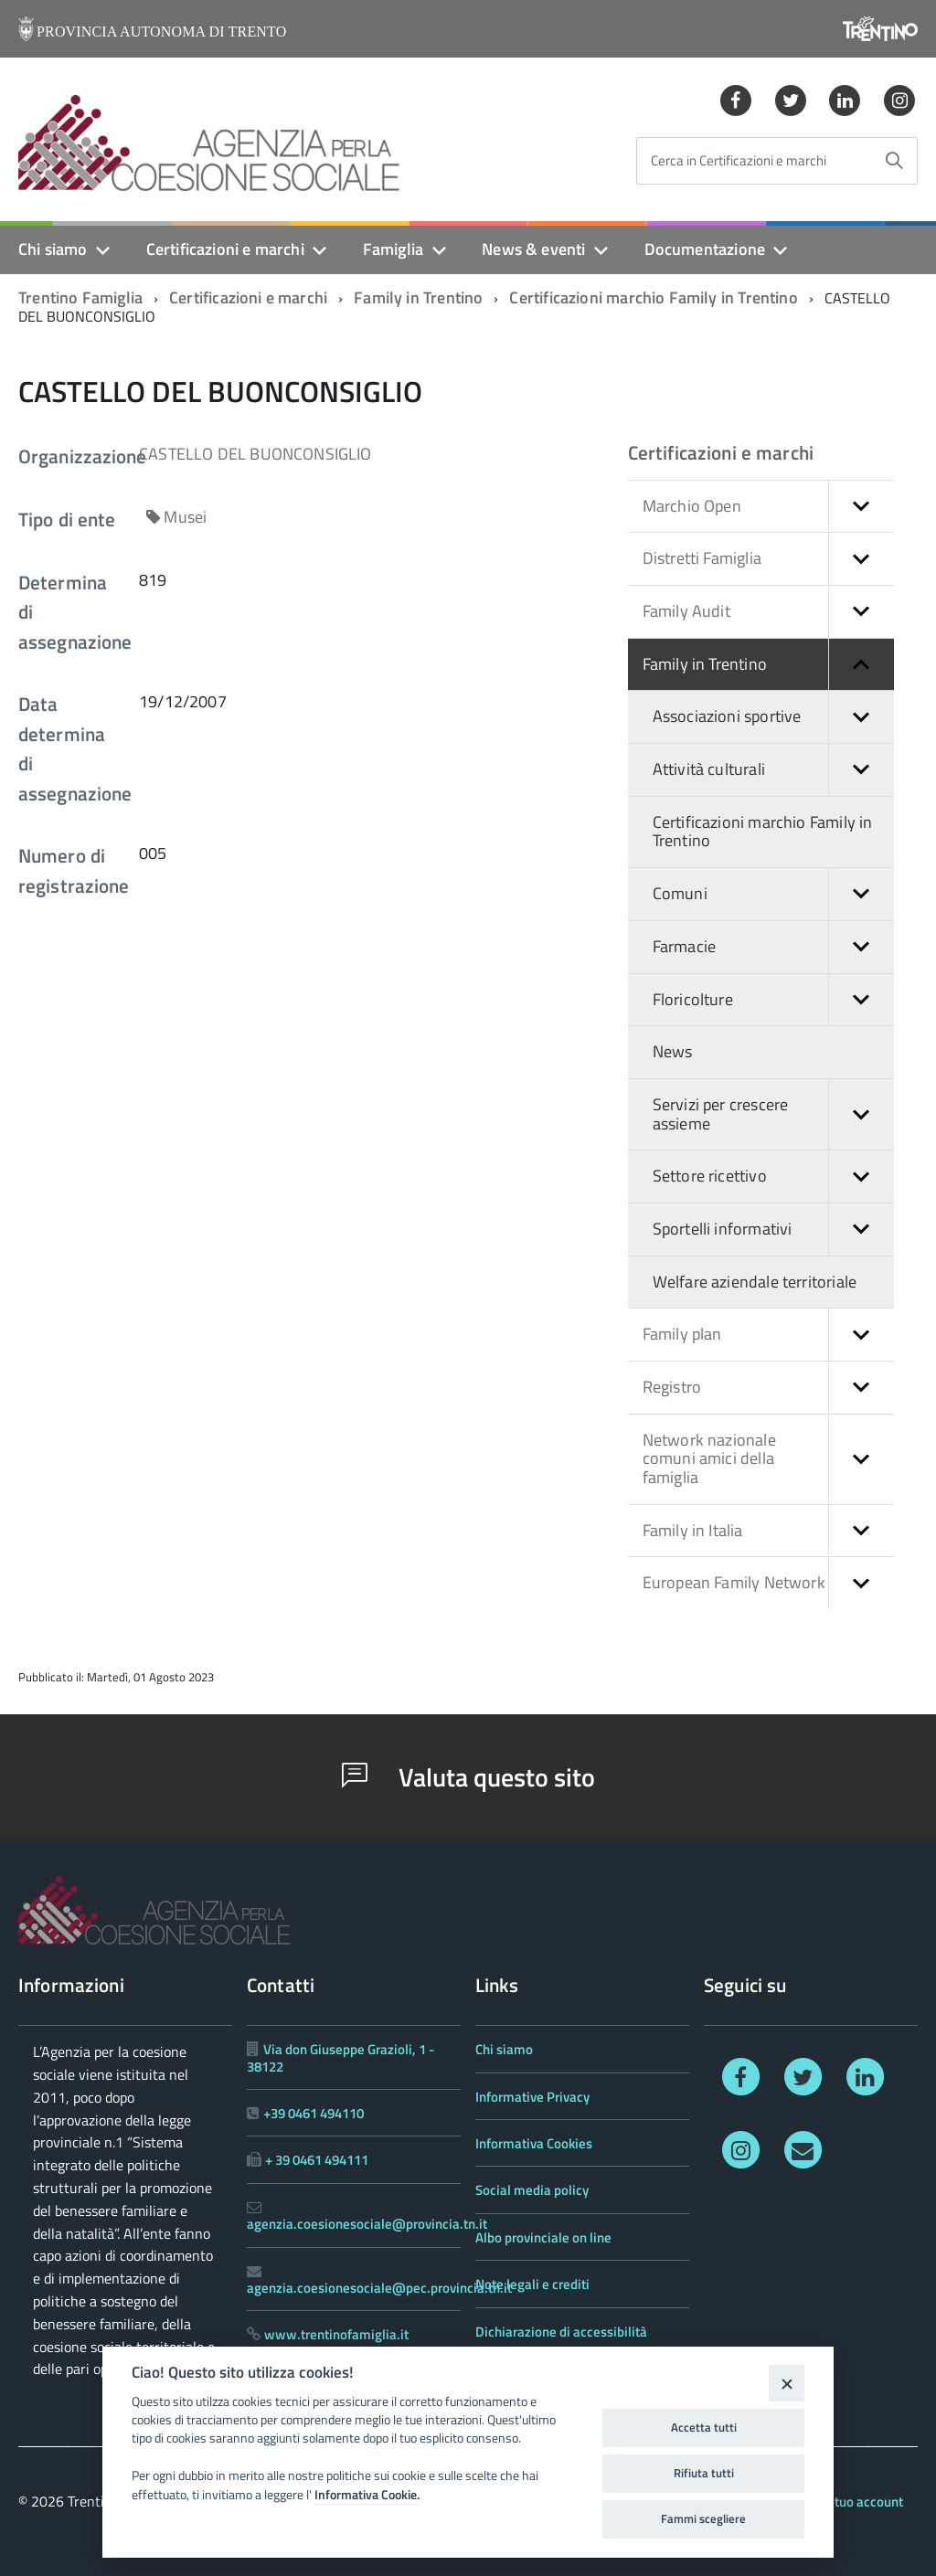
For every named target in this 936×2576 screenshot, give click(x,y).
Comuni (773, 894)
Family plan (768, 1335)
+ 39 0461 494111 (316, 2159)
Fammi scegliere (703, 2518)
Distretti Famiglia (768, 559)
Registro (768, 1388)
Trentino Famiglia (80, 297)
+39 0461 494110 (313, 2113)
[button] (861, 507)
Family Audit (768, 612)
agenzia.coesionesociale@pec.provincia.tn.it (379, 2287)
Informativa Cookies (533, 2143)
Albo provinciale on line (543, 2237)
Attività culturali (773, 770)
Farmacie (773, 947)
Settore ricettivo (773, 1176)
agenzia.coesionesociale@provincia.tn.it (367, 2223)
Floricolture (773, 1000)
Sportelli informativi (773, 1229)
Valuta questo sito (468, 1777)
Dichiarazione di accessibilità (561, 2331)
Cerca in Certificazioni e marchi (738, 161)
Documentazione (705, 249)
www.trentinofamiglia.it (336, 2334)
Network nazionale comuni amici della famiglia (768, 1459)
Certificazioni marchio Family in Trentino (653, 297)
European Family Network (768, 1583)
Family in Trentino (418, 297)
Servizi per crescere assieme (773, 1114)
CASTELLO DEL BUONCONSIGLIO (255, 453)
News (673, 1051)
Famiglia (393, 249)
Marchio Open (768, 507)
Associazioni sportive (773, 717)
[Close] (786, 2383)
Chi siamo (53, 249)
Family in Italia (768, 1531)
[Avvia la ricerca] (894, 161)
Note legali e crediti (532, 2284)
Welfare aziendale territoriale (754, 1281)
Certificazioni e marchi (225, 249)
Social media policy (532, 2189)
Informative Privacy (532, 2096)
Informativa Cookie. (367, 2495)
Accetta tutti (704, 2427)
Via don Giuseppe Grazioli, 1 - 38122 (340, 2057)
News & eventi (533, 249)
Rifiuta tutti (704, 2473)
